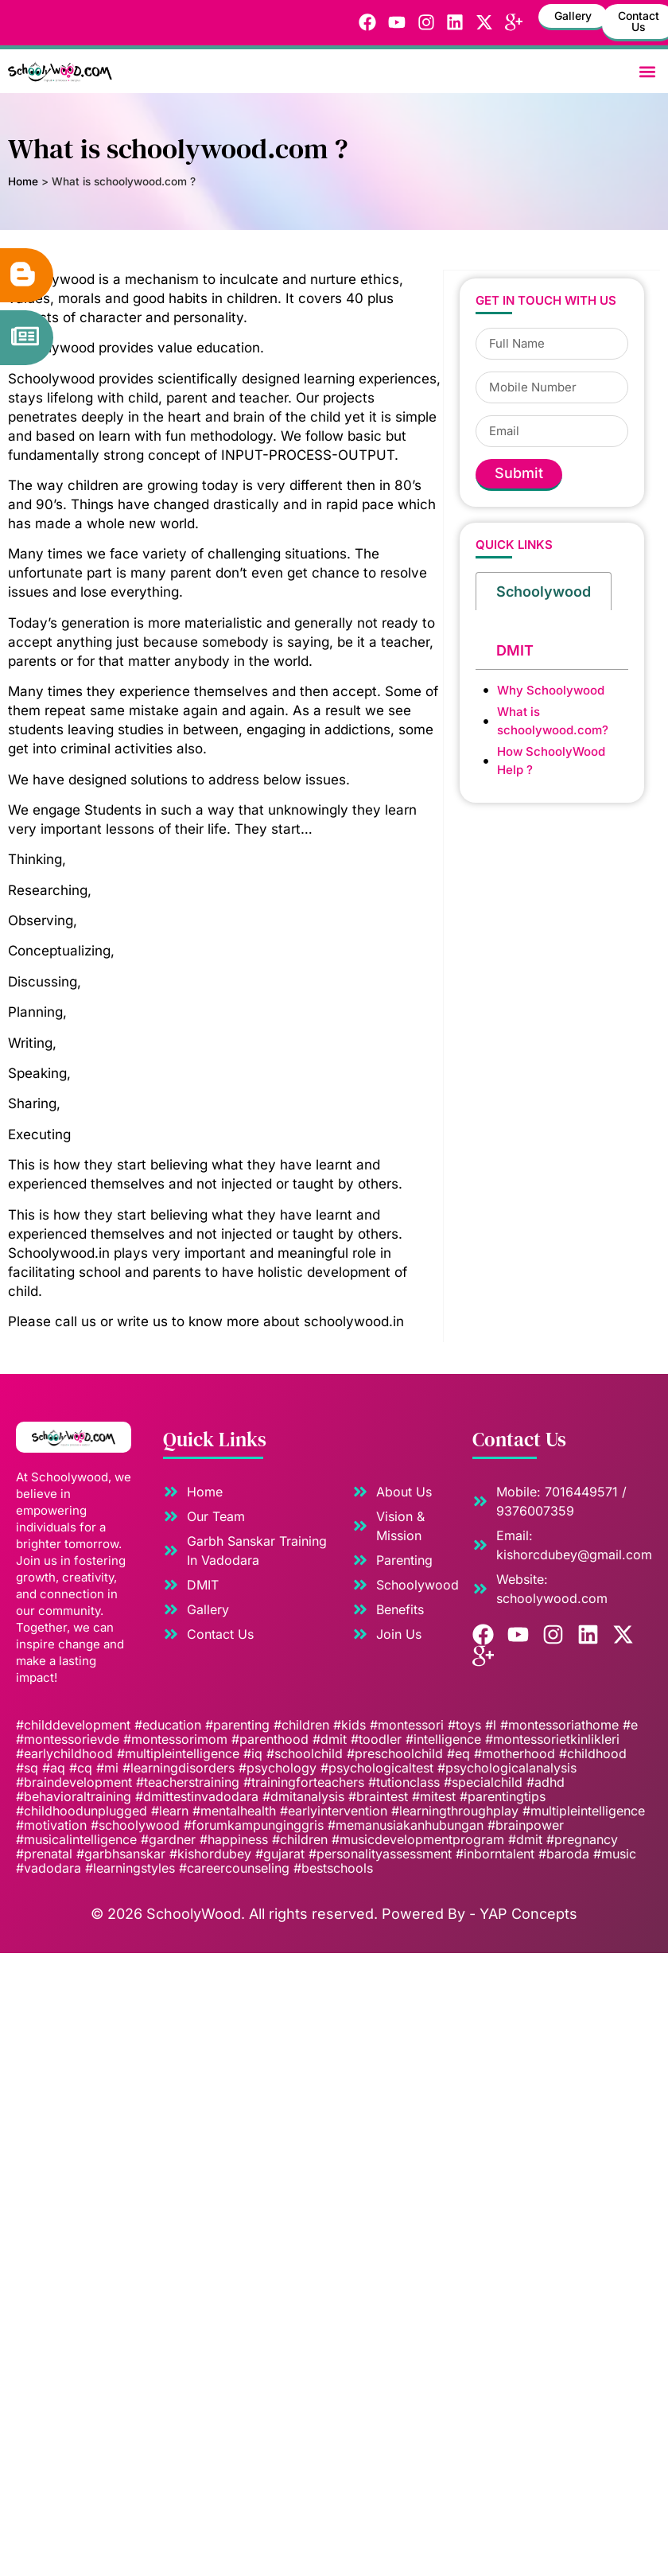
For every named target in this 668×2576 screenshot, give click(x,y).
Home (23, 181)
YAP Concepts (528, 1913)
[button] (647, 71)
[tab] (544, 590)
